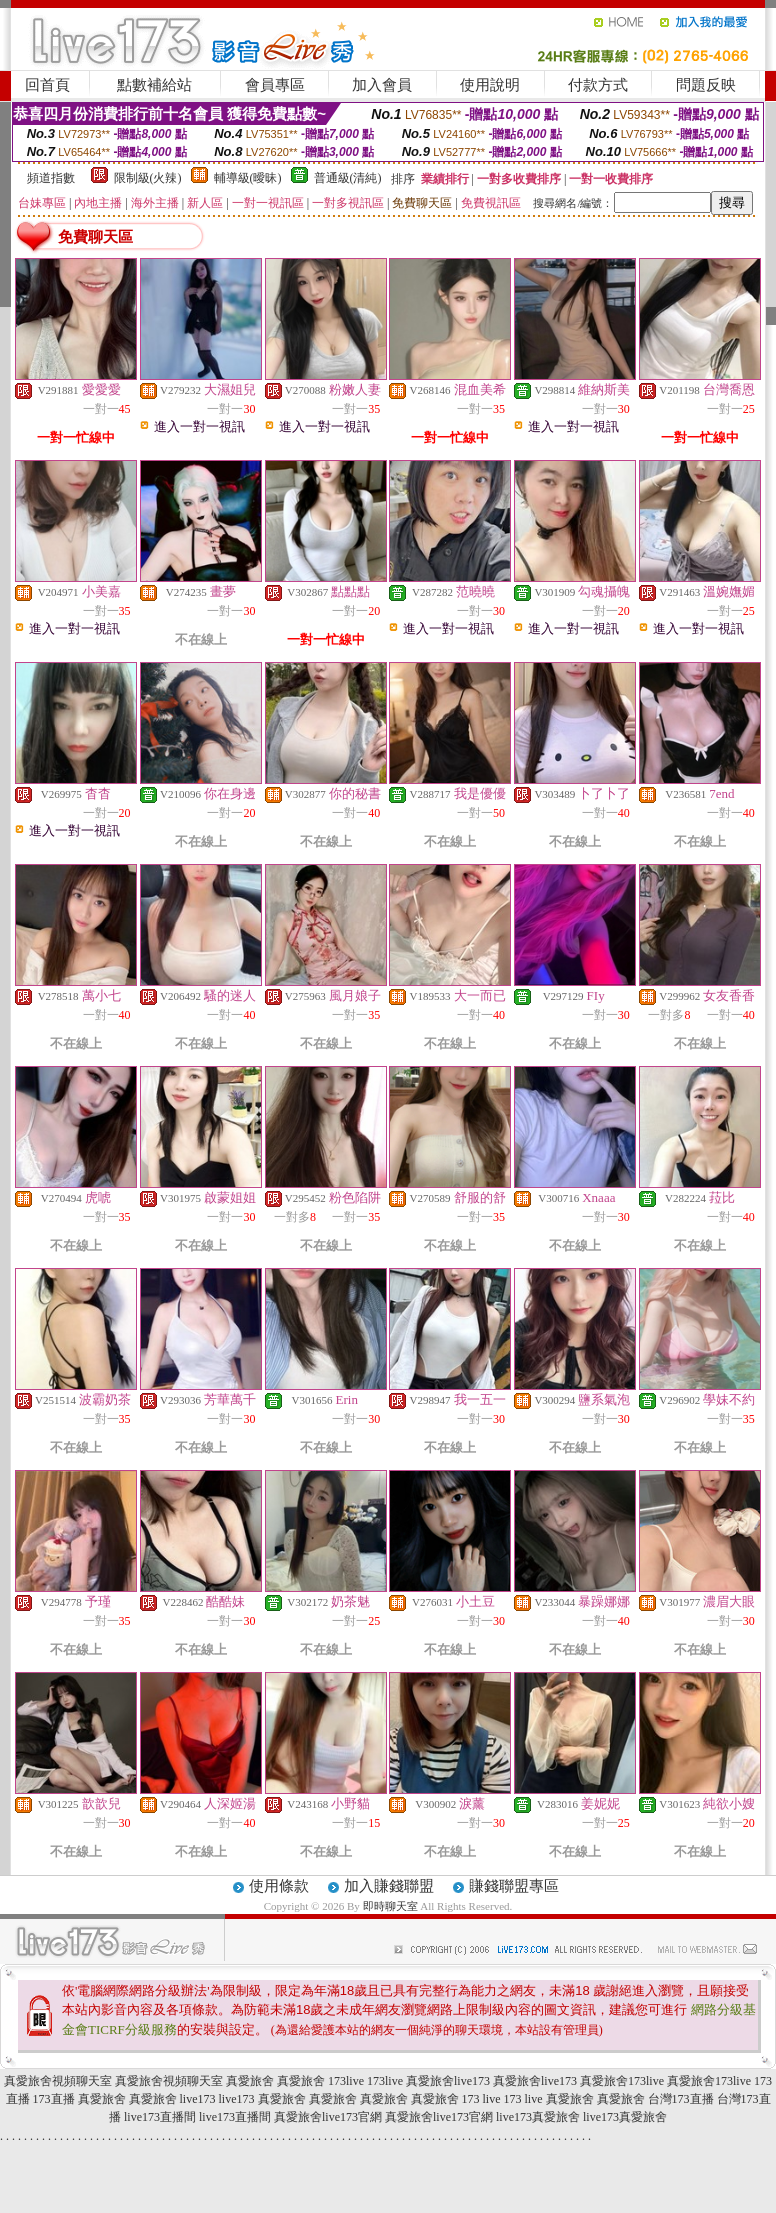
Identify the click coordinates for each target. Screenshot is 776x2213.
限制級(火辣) (148, 178)
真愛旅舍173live (622, 2081)
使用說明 (490, 85)
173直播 (54, 2099)
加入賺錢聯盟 (389, 1886)
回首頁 (47, 85)
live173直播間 (160, 2117)
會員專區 (275, 85)
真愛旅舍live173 (448, 2081)
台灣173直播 (681, 2099)
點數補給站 (154, 85)
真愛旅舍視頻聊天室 (58, 2081)
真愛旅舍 (250, 2081)
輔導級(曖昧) (248, 178)
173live (346, 2081)
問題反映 (706, 85)
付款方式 (598, 85)
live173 (198, 2099)
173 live (481, 2099)
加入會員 (382, 85)
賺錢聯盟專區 (514, 1886)
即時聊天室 (390, 1906)
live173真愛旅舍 (538, 2117)
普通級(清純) (348, 178)
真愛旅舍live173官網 (328, 2117)
